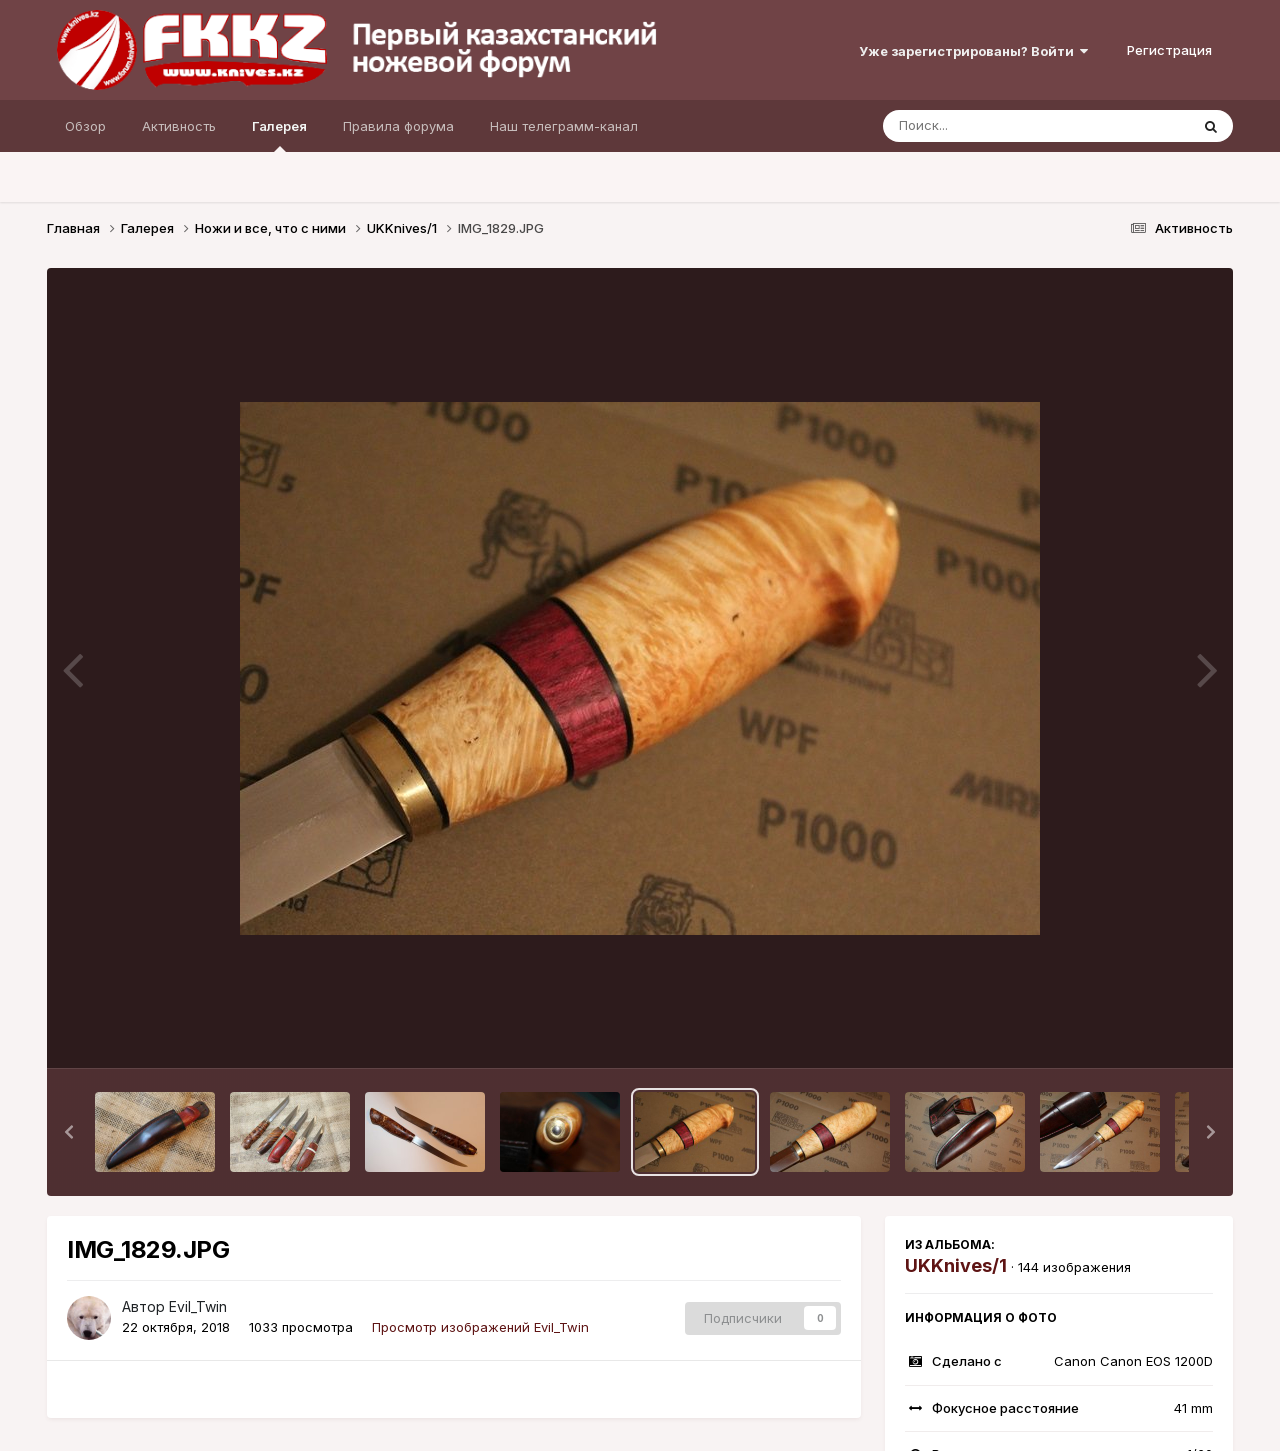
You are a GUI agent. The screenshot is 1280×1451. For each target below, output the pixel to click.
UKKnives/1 (956, 1265)
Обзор (85, 126)
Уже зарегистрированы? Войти (973, 51)
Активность (179, 126)
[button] (69, 1132)
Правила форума (398, 126)
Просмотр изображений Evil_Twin (480, 1327)
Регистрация (1169, 50)
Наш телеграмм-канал (564, 126)
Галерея (279, 135)
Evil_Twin (198, 1306)
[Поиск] (998, 126)
